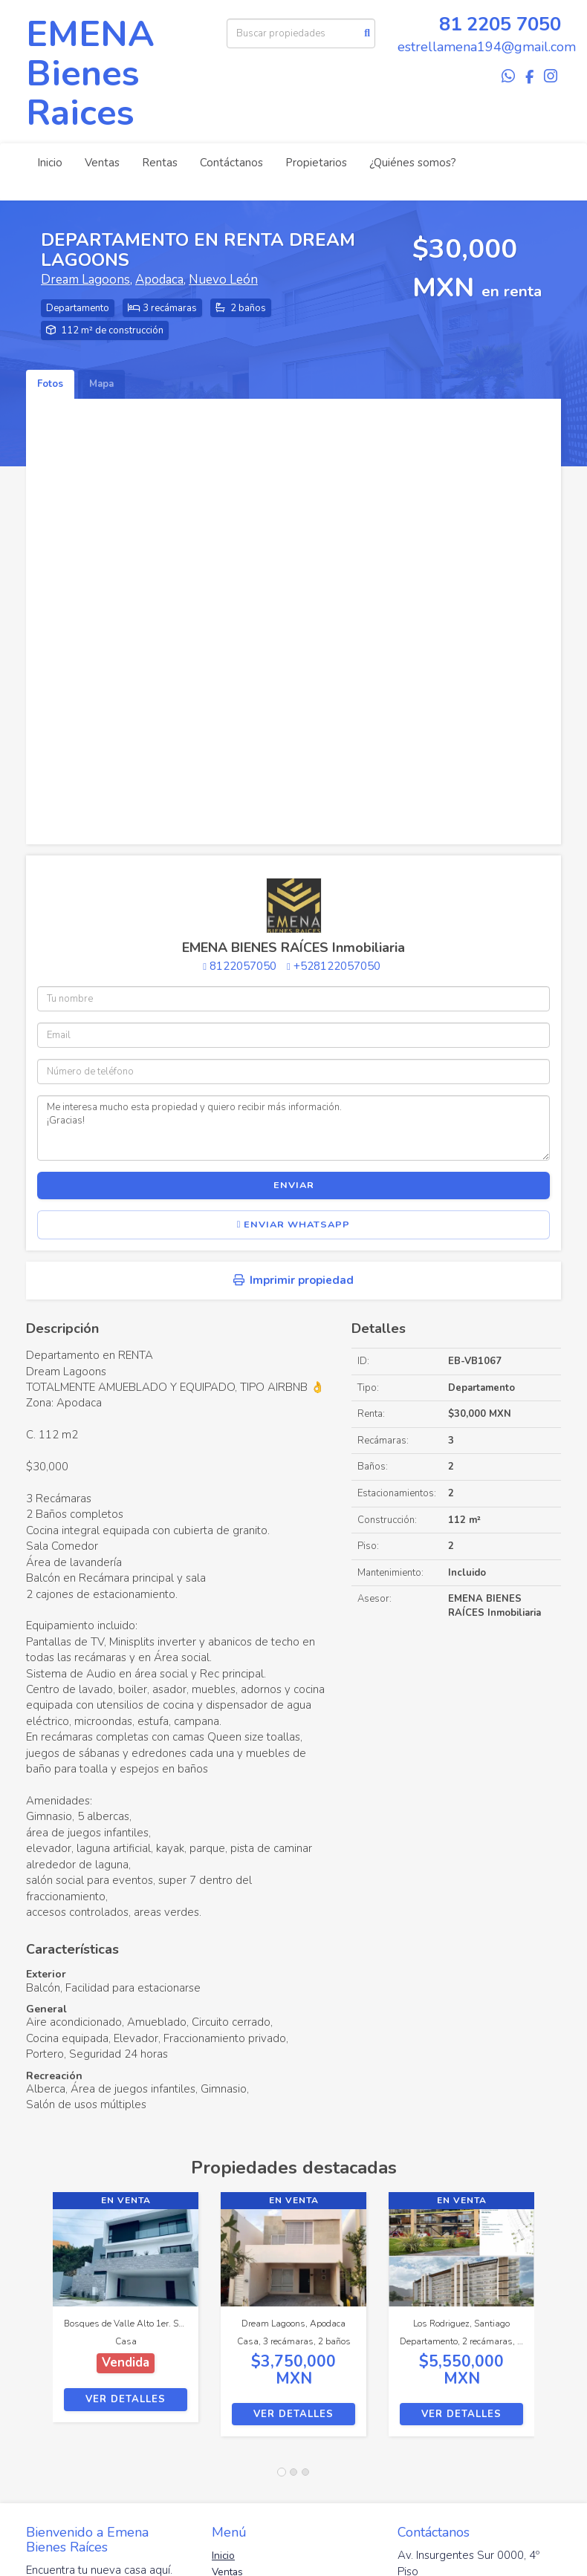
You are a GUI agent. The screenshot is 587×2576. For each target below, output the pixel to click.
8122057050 (243, 966)
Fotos (50, 384)
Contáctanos (231, 162)
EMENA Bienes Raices (90, 73)
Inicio (49, 162)
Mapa (101, 384)
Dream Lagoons (85, 279)
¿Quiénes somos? (412, 162)
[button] (39, 2321)
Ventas (102, 162)
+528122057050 (337, 966)
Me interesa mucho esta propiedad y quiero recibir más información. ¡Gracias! (293, 1128)
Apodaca (159, 279)
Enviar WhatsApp (294, 1224)
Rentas (160, 162)
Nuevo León (223, 279)
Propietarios (316, 162)
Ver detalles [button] (125, 2399)
